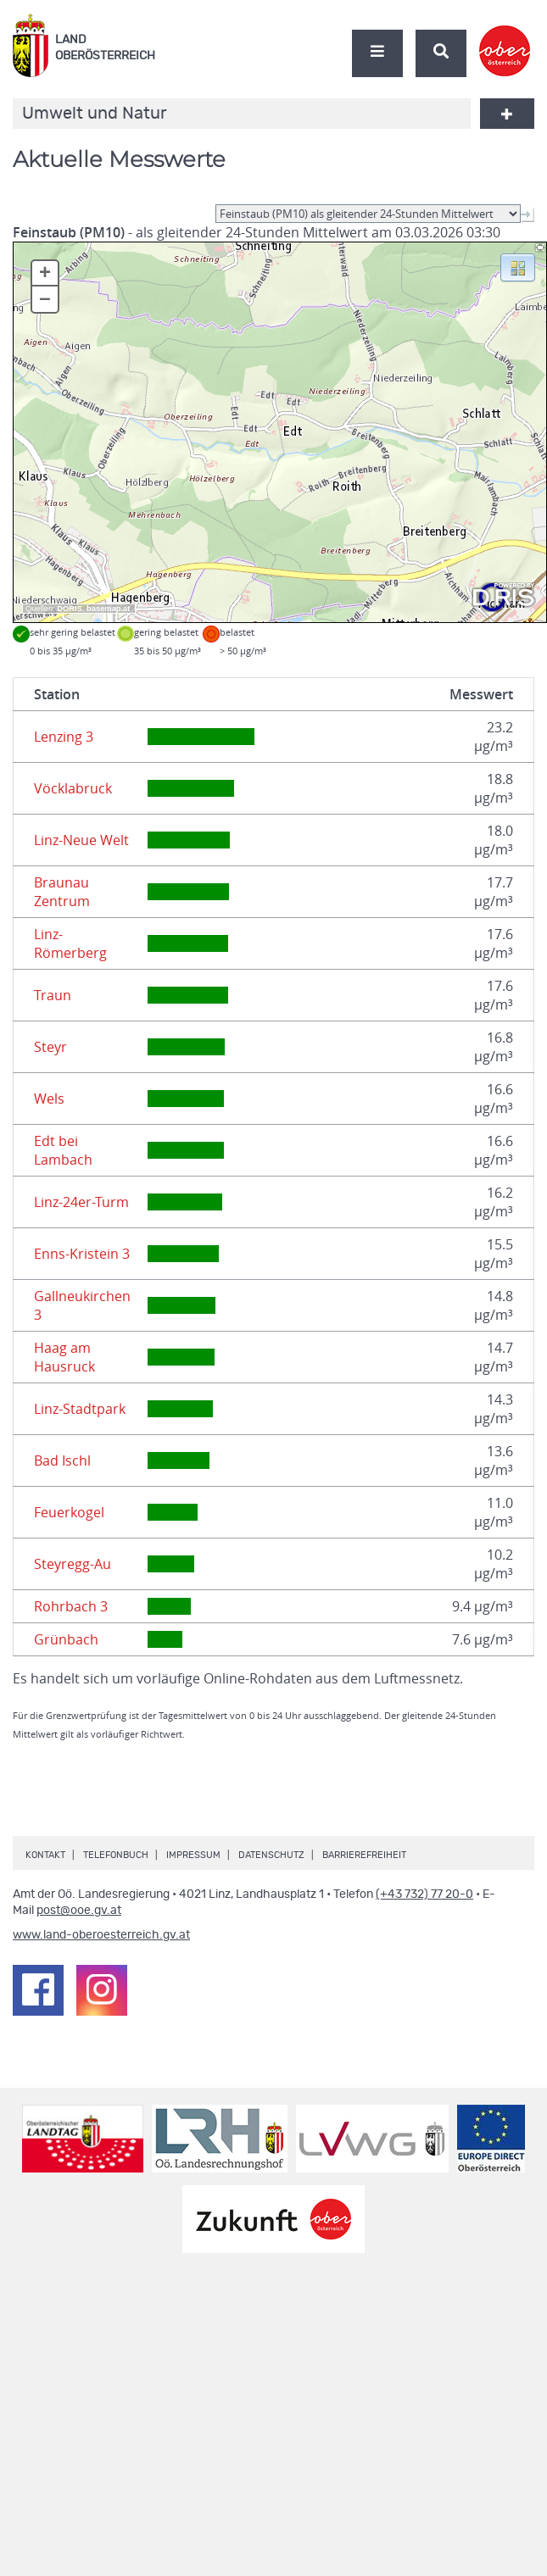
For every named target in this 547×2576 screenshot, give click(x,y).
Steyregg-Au (72, 1564)
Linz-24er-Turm (81, 1202)
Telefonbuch (115, 1855)
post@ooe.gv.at (78, 1911)
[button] (518, 266)
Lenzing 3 (63, 736)
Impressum (193, 1855)
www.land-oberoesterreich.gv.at (101, 1935)
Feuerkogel (69, 1512)
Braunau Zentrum (62, 891)
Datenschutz (271, 1855)
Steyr (50, 1047)
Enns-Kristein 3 (82, 1253)
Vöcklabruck (73, 788)
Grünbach (66, 1639)
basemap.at (108, 608)
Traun (52, 995)
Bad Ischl (62, 1460)
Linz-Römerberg (70, 943)
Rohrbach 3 (71, 1606)
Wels (49, 1098)
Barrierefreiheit (364, 1855)
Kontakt (45, 1855)
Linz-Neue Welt (81, 840)
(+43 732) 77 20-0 (424, 1894)
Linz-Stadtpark (80, 1408)
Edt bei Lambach (63, 1150)
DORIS (69, 608)
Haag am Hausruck (64, 1357)
